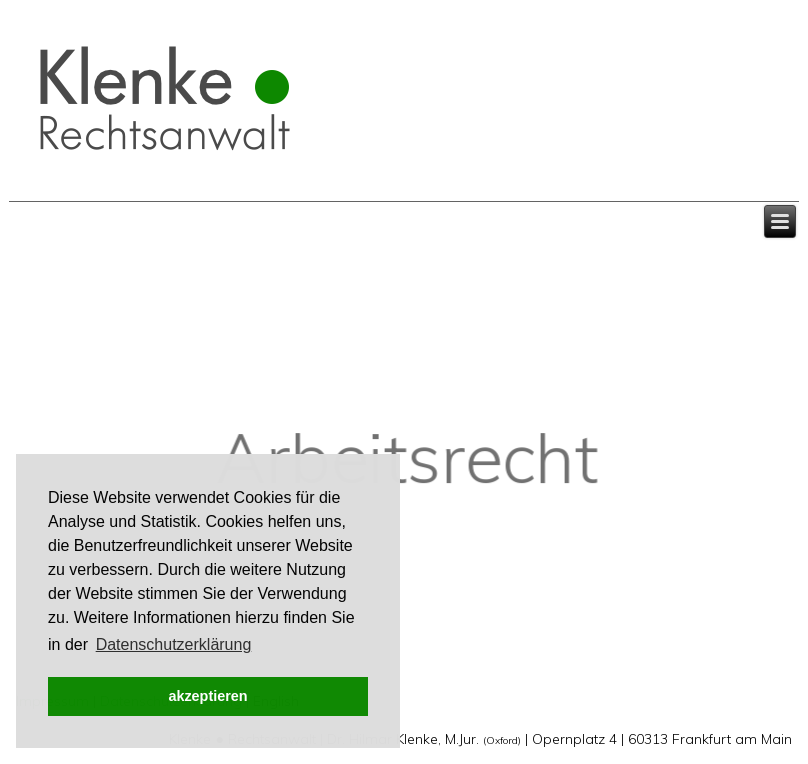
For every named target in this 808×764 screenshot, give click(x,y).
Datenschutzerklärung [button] (174, 644)
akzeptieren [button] (207, 696)
